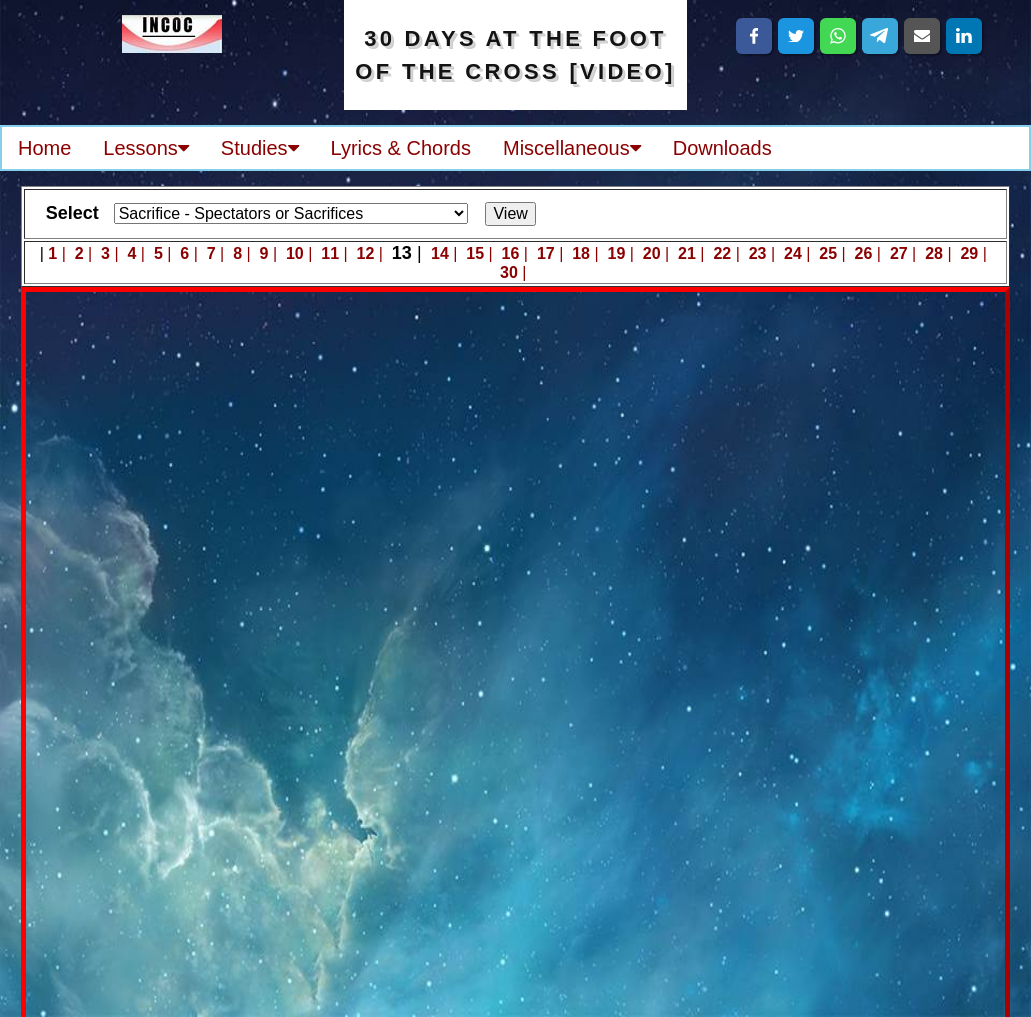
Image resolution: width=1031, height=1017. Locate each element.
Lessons (146, 148)
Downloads (722, 148)
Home (44, 148)
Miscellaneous (572, 148)
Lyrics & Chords (401, 148)
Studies (260, 148)
